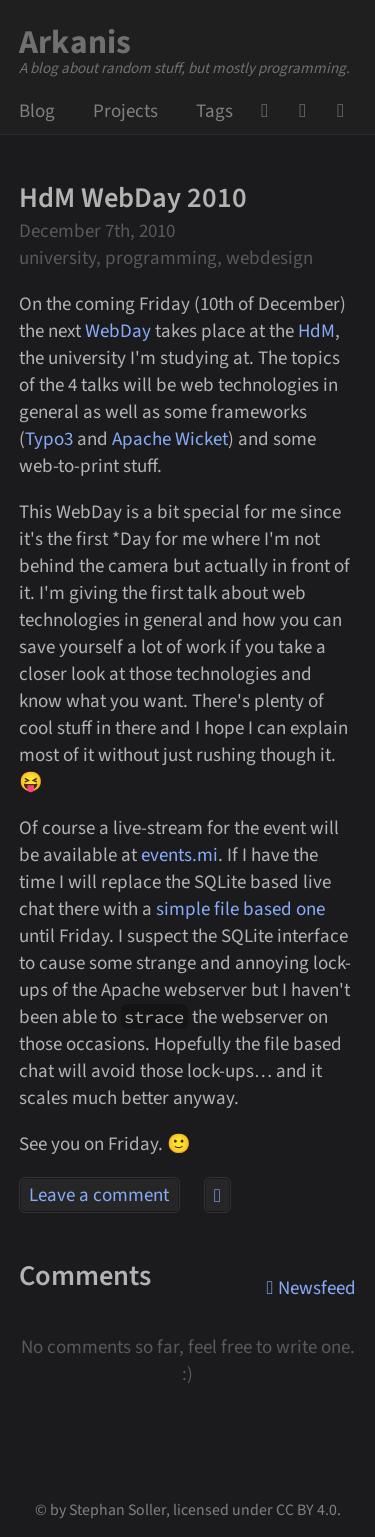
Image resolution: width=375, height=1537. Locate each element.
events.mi (179, 855)
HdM (316, 331)
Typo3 (49, 439)
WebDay (118, 331)
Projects (125, 111)
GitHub (271, 111)
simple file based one (240, 909)
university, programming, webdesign (166, 258)
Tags (214, 111)
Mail (309, 111)
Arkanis (75, 42)
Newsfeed (347, 111)
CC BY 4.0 (306, 1510)
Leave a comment (99, 1195)
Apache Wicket (170, 439)
